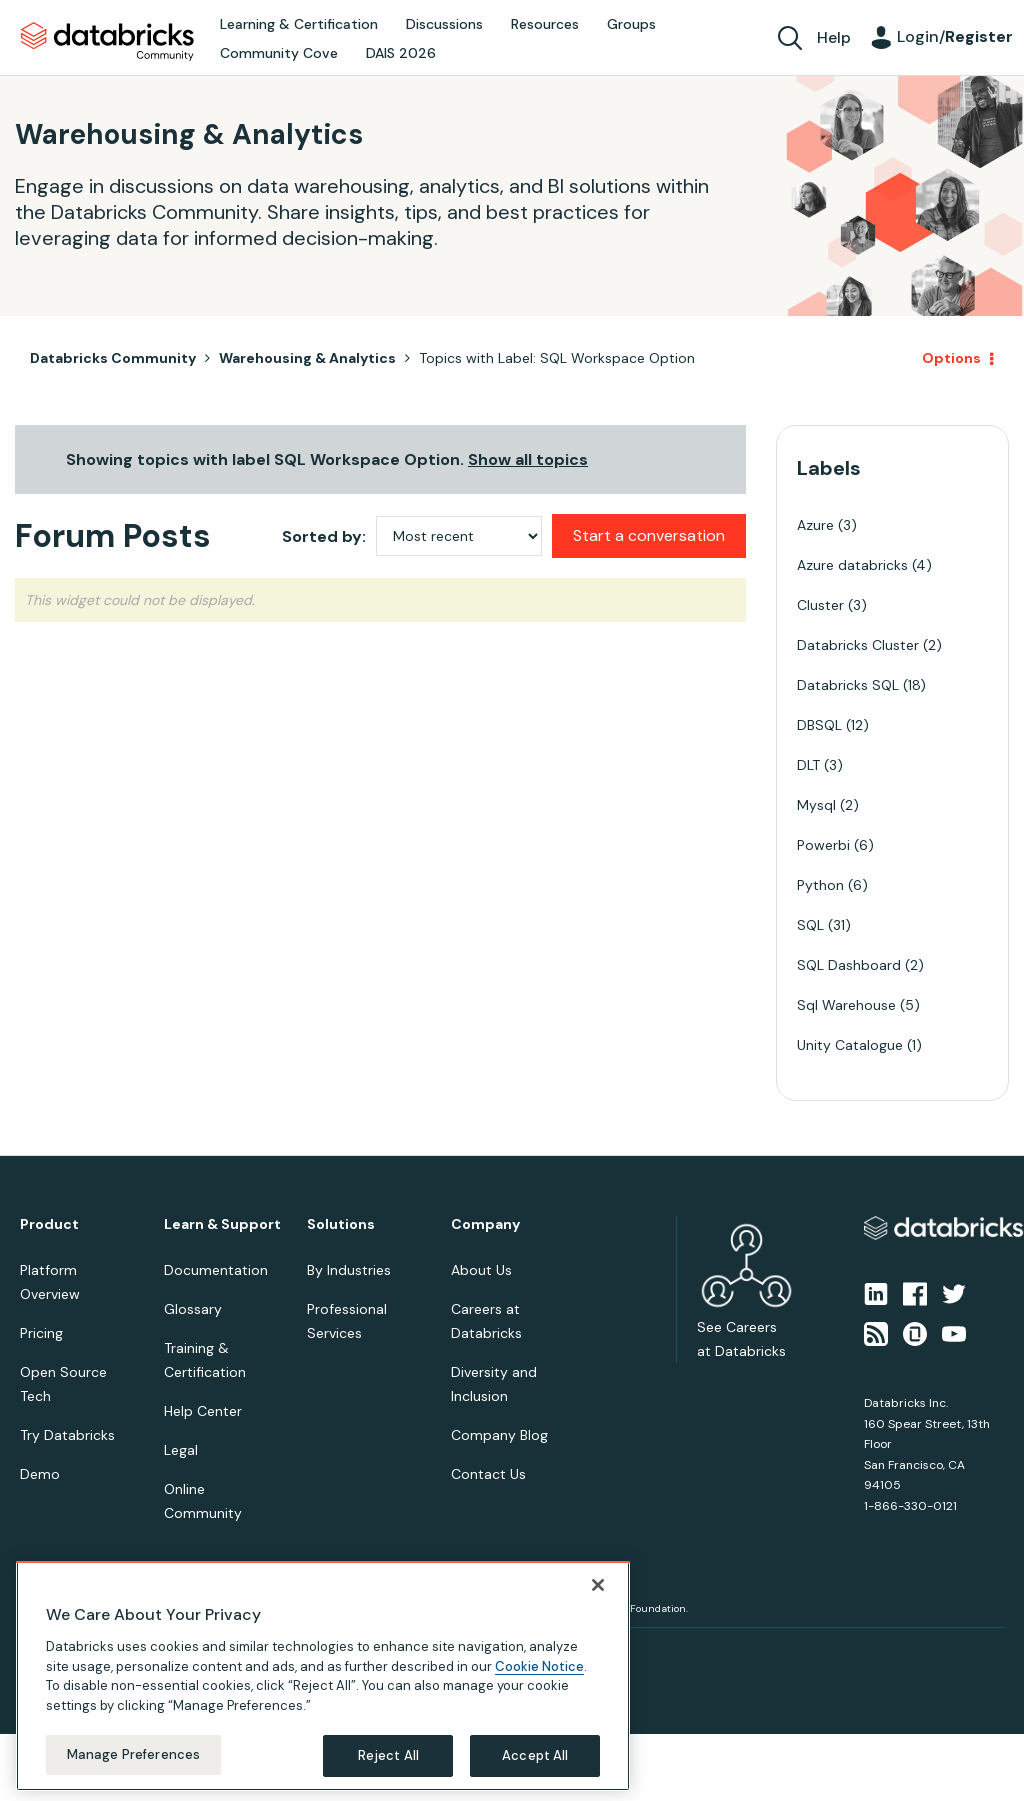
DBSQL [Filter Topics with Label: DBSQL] (819, 725)
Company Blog (499, 1435)
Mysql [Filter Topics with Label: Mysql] (816, 805)
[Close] (598, 1585)
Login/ (955, 36)
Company (485, 1224)
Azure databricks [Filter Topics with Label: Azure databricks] (852, 565)
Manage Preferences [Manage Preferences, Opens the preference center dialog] (133, 1754)
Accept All (535, 1755)
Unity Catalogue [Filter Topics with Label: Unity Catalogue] (850, 1045)
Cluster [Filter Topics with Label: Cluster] (820, 605)
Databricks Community (107, 42)
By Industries (349, 1270)
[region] (323, 1676)
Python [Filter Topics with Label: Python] (820, 885)
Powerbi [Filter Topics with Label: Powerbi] (823, 845)
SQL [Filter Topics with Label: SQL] (810, 925)
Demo (40, 1474)
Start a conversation (649, 535)
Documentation (216, 1270)
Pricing (41, 1333)
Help (834, 37)
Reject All (388, 1755)
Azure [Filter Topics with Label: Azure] (815, 525)
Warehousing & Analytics (307, 358)
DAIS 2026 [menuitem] (401, 53)
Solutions (341, 1224)
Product (49, 1224)
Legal (181, 1450)
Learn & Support (222, 1224)
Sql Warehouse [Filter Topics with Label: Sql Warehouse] (846, 1005)
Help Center (203, 1411)
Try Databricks (67, 1435)
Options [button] (951, 358)
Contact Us (488, 1474)
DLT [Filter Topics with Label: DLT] (808, 765)
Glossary (193, 1309)
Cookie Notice (539, 1666)
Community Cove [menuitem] (279, 53)
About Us (481, 1270)
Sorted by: (324, 536)
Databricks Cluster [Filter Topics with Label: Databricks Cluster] (858, 645)
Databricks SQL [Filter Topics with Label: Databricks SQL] (848, 685)
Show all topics (528, 459)
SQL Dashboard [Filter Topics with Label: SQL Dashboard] (849, 965)
